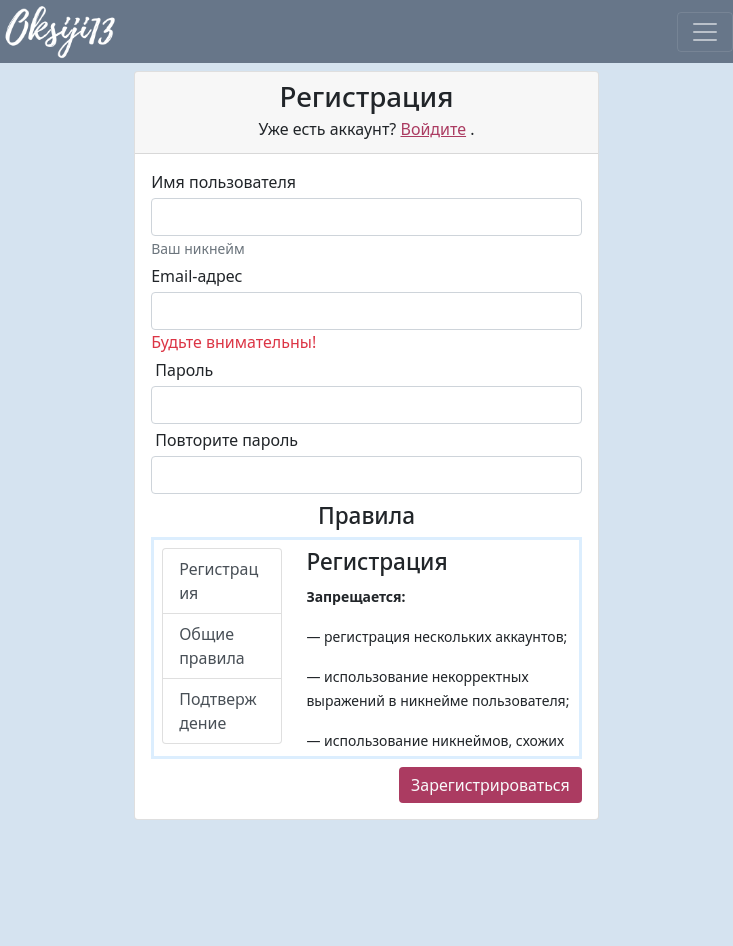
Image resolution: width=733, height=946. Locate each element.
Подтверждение (217, 711)
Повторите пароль (226, 440)
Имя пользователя (223, 182)
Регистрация (218, 581)
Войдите (433, 129)
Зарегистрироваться (490, 785)
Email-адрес (196, 276)
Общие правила (212, 646)
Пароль (184, 370)
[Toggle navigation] (705, 32)
